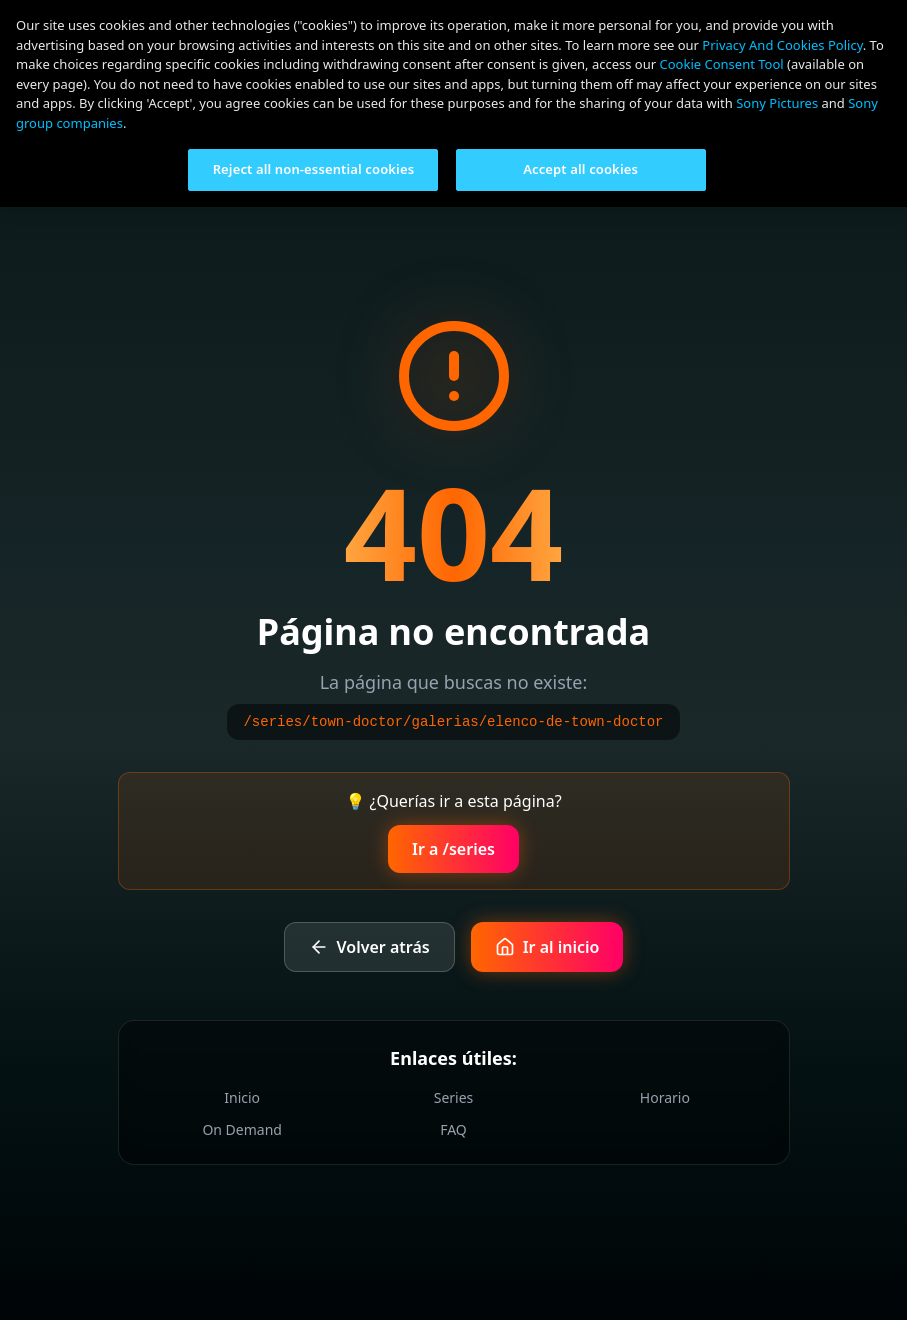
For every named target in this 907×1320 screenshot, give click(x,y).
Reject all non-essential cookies (314, 169)
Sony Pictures (777, 103)
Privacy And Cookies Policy (782, 45)
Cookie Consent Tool (722, 64)
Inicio (242, 1097)
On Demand (242, 1129)
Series (454, 1097)
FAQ (453, 1129)
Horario (665, 1097)
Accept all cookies (580, 169)
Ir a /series (453, 849)
